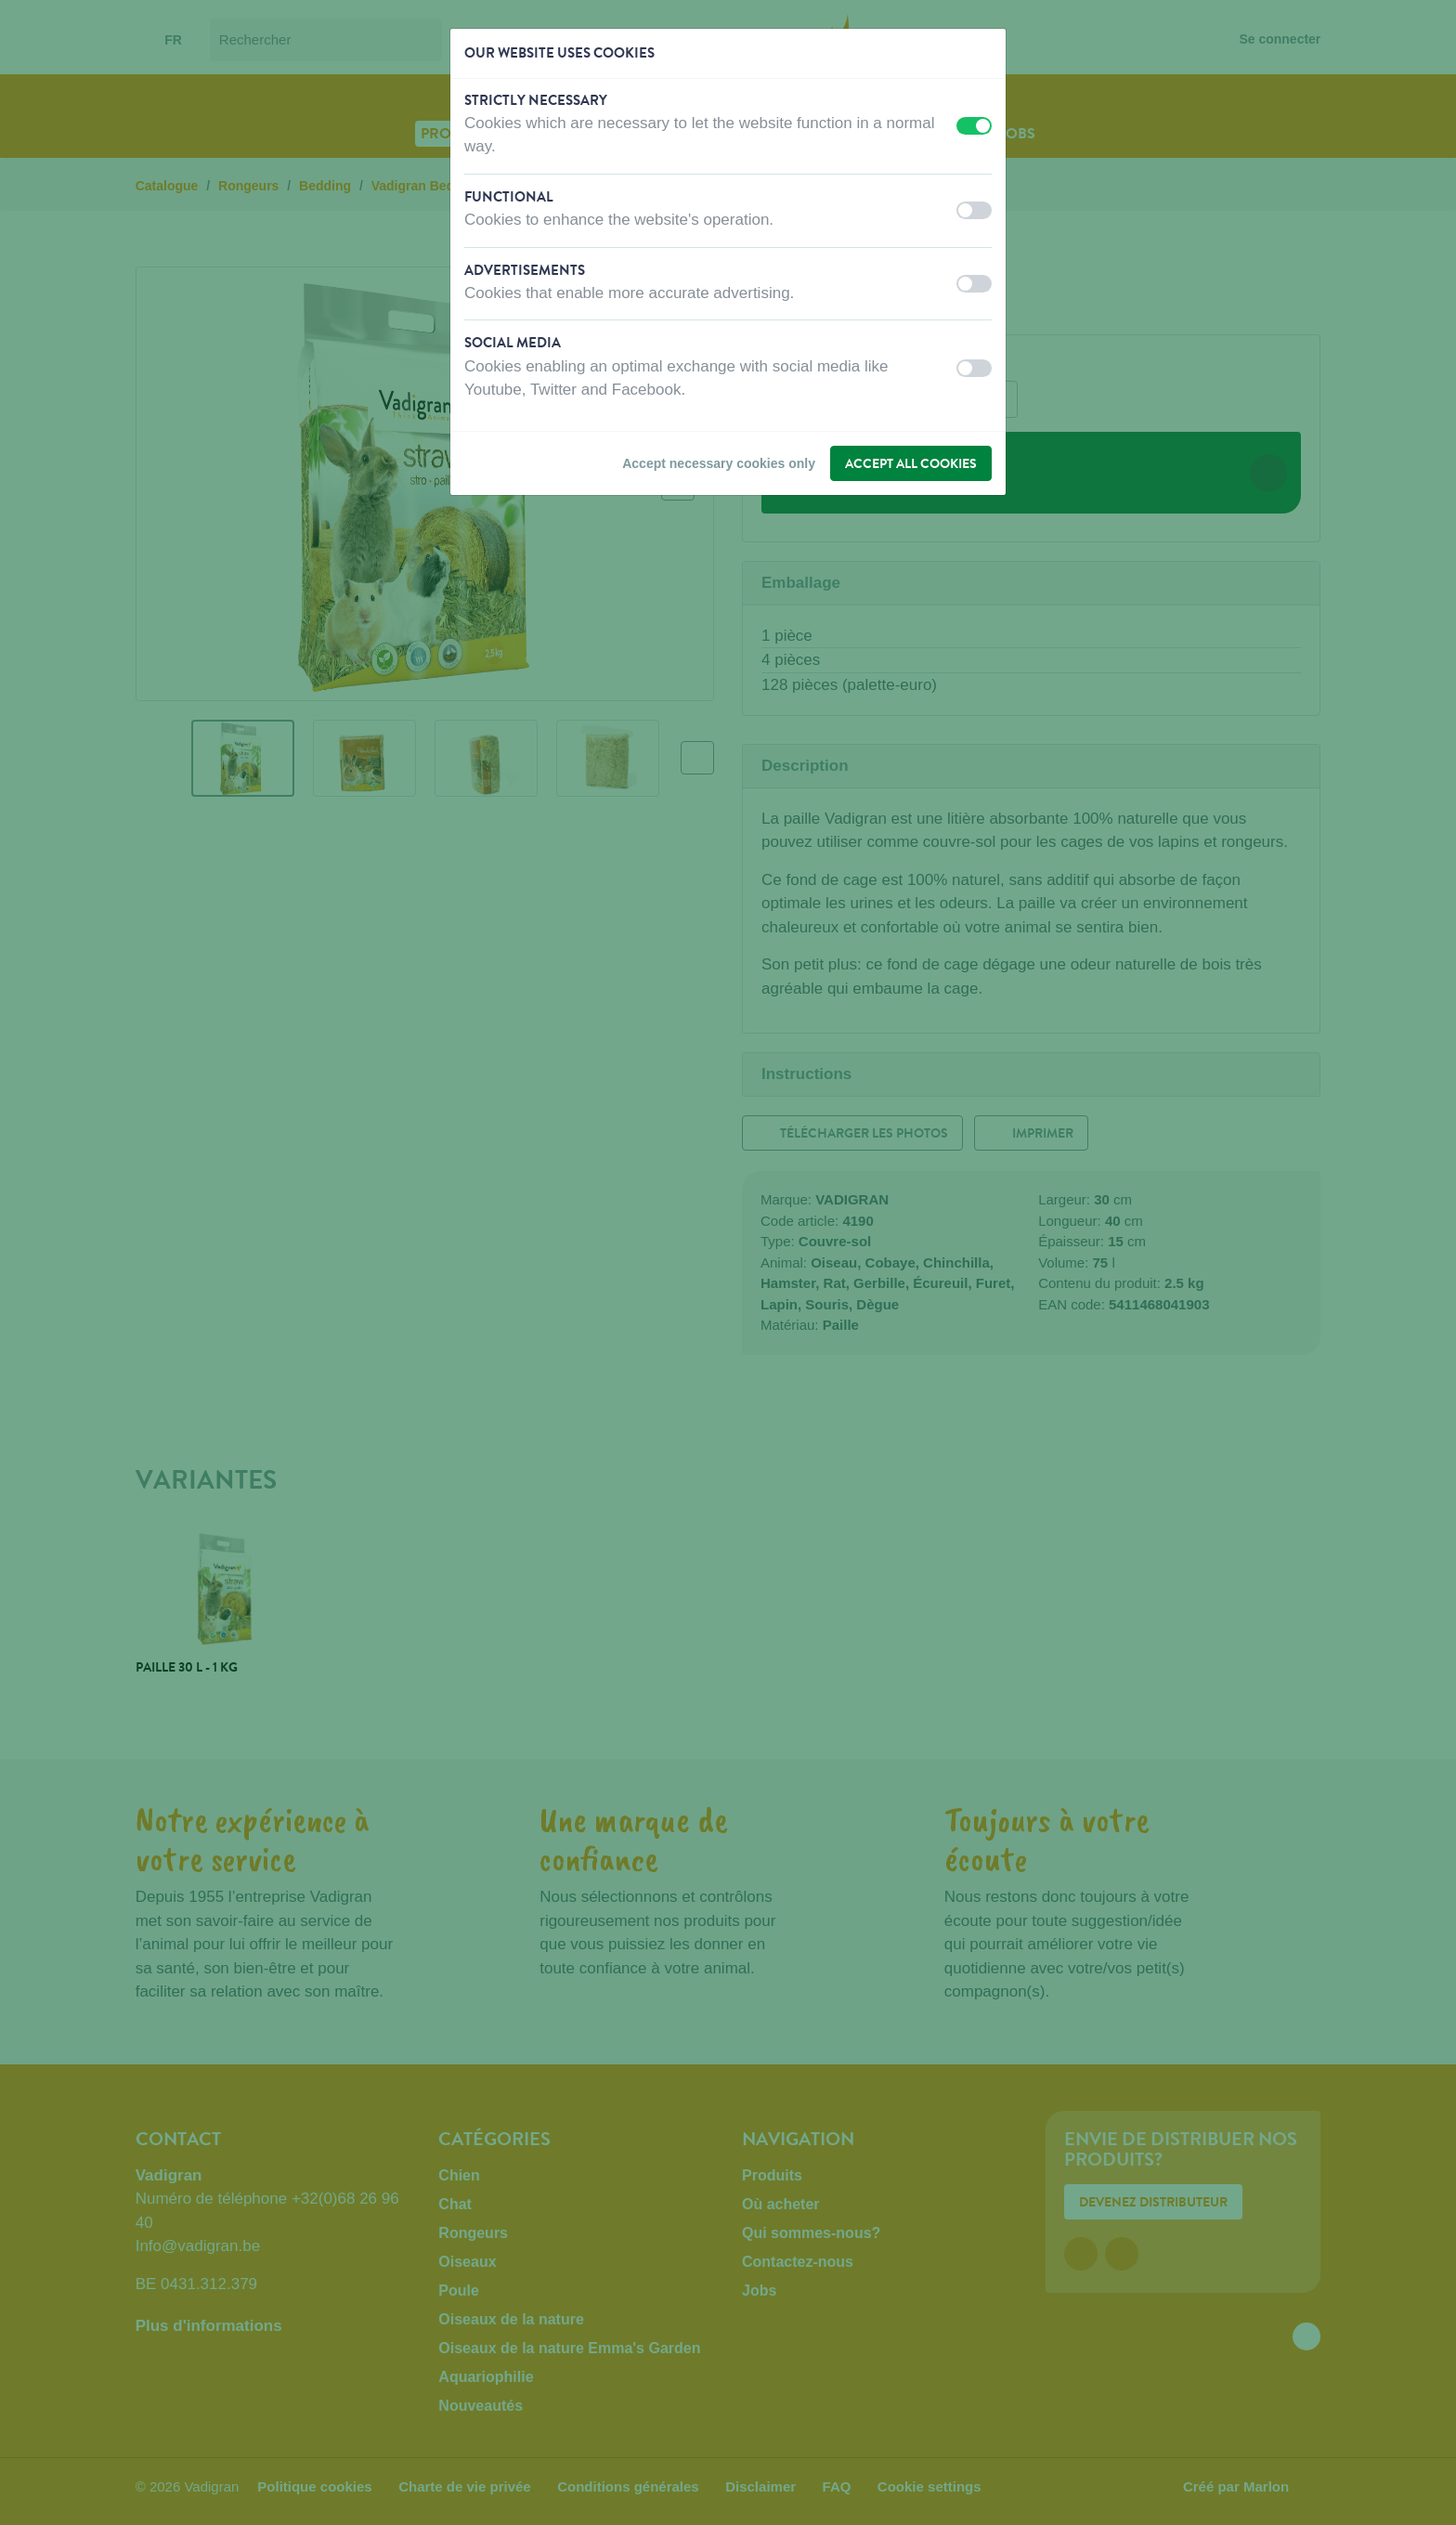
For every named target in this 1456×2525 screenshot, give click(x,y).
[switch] (974, 126)
